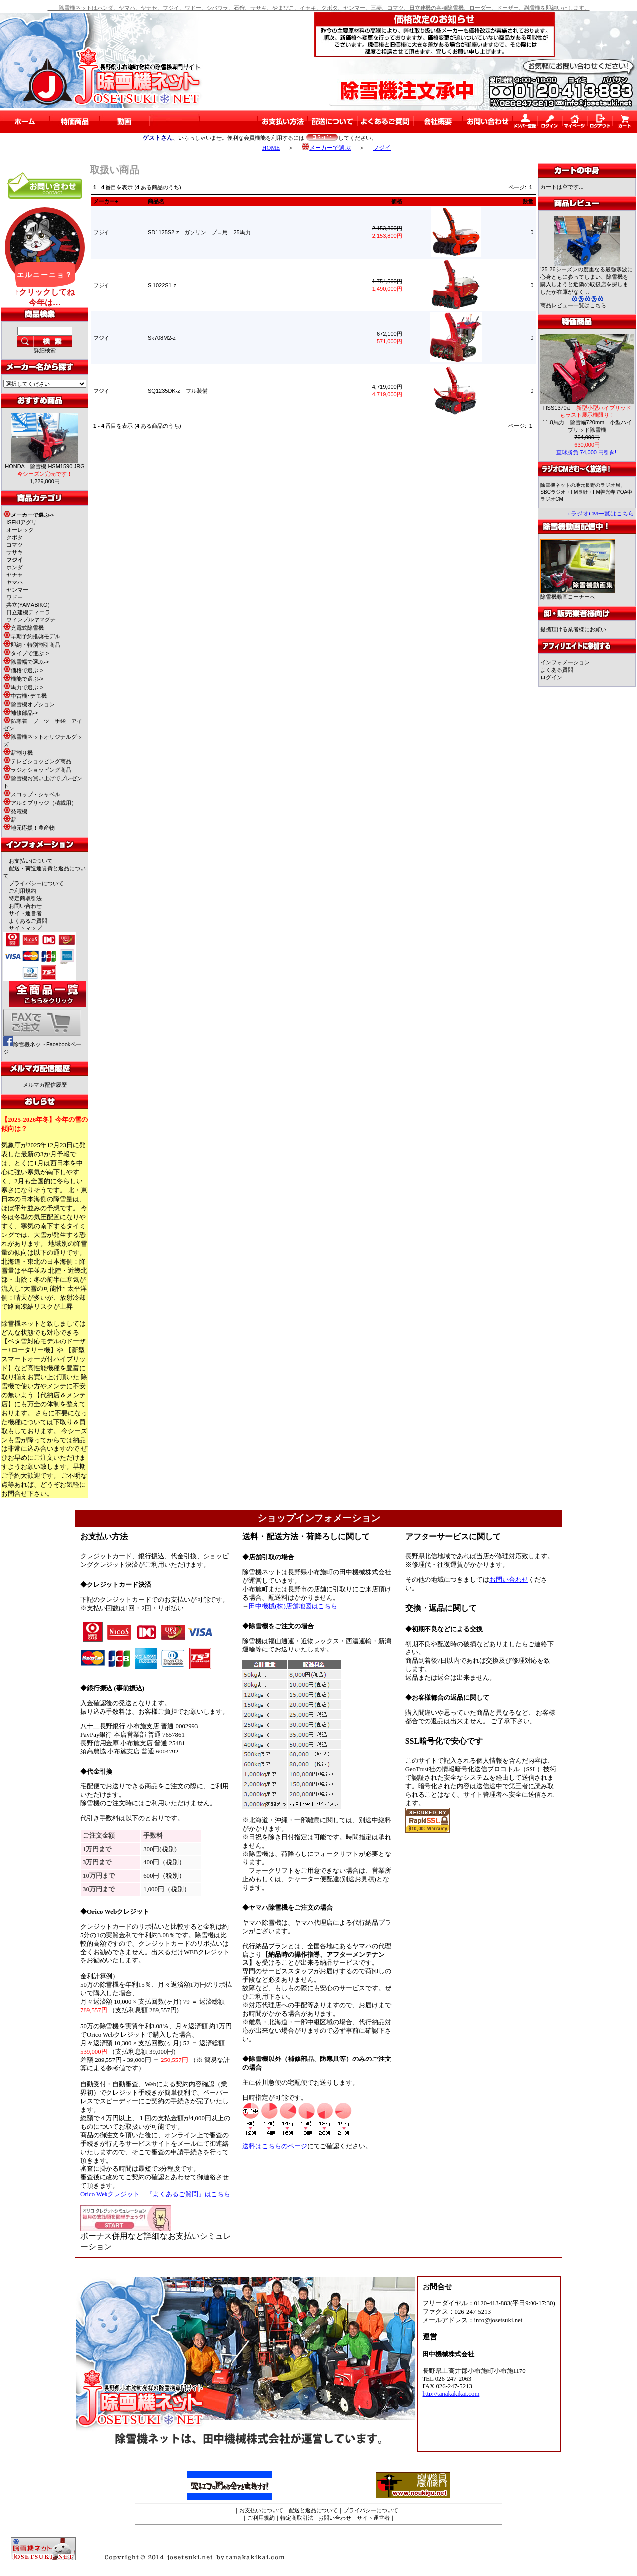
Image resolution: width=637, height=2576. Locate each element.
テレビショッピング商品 (37, 761)
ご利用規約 (22, 891)
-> (28, 515)
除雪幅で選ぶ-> (26, 662)
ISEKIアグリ (21, 522)
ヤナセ (14, 575)
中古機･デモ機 (25, 696)
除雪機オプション (29, 704)
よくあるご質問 (28, 921)
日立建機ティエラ (28, 612)
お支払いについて (31, 861)
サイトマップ (25, 928)
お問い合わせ (25, 906)
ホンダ (14, 567)
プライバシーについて (36, 883)
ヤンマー (17, 590)
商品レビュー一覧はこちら (573, 305)
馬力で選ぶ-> (23, 687)
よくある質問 (556, 670)
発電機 (15, 811)
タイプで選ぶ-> (26, 653)
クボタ (14, 537)
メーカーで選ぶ (326, 147)
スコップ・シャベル (31, 794)
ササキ (14, 552)
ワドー (14, 597)
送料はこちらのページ (274, 2146)
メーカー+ (105, 201)
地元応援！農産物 (29, 828)
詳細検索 (45, 350)
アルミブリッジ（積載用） (40, 803)
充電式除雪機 (23, 628)
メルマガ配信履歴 (45, 1085)
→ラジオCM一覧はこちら (599, 513)
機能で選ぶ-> (23, 679)
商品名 (156, 201)
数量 (528, 201)
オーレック (20, 530)
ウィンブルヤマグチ (31, 619)
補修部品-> (20, 713)
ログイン (551, 677)
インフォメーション (565, 662)
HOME (271, 147)
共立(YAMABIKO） (29, 605)
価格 (396, 201)
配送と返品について (313, 2510)
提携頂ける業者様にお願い (573, 629)
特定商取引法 (25, 898)
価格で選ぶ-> (23, 670)
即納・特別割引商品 (31, 645)
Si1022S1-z (162, 285)
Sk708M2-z (162, 338)
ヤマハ (14, 582)
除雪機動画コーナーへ (577, 594)
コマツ (14, 545)
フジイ (382, 147)
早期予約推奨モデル (31, 636)
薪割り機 (18, 753)
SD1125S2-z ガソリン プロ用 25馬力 (199, 232)
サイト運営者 (25, 913)
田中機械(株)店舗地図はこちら (293, 1606)
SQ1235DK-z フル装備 (178, 391)
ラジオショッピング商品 (37, 770)
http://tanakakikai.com (451, 2393)
